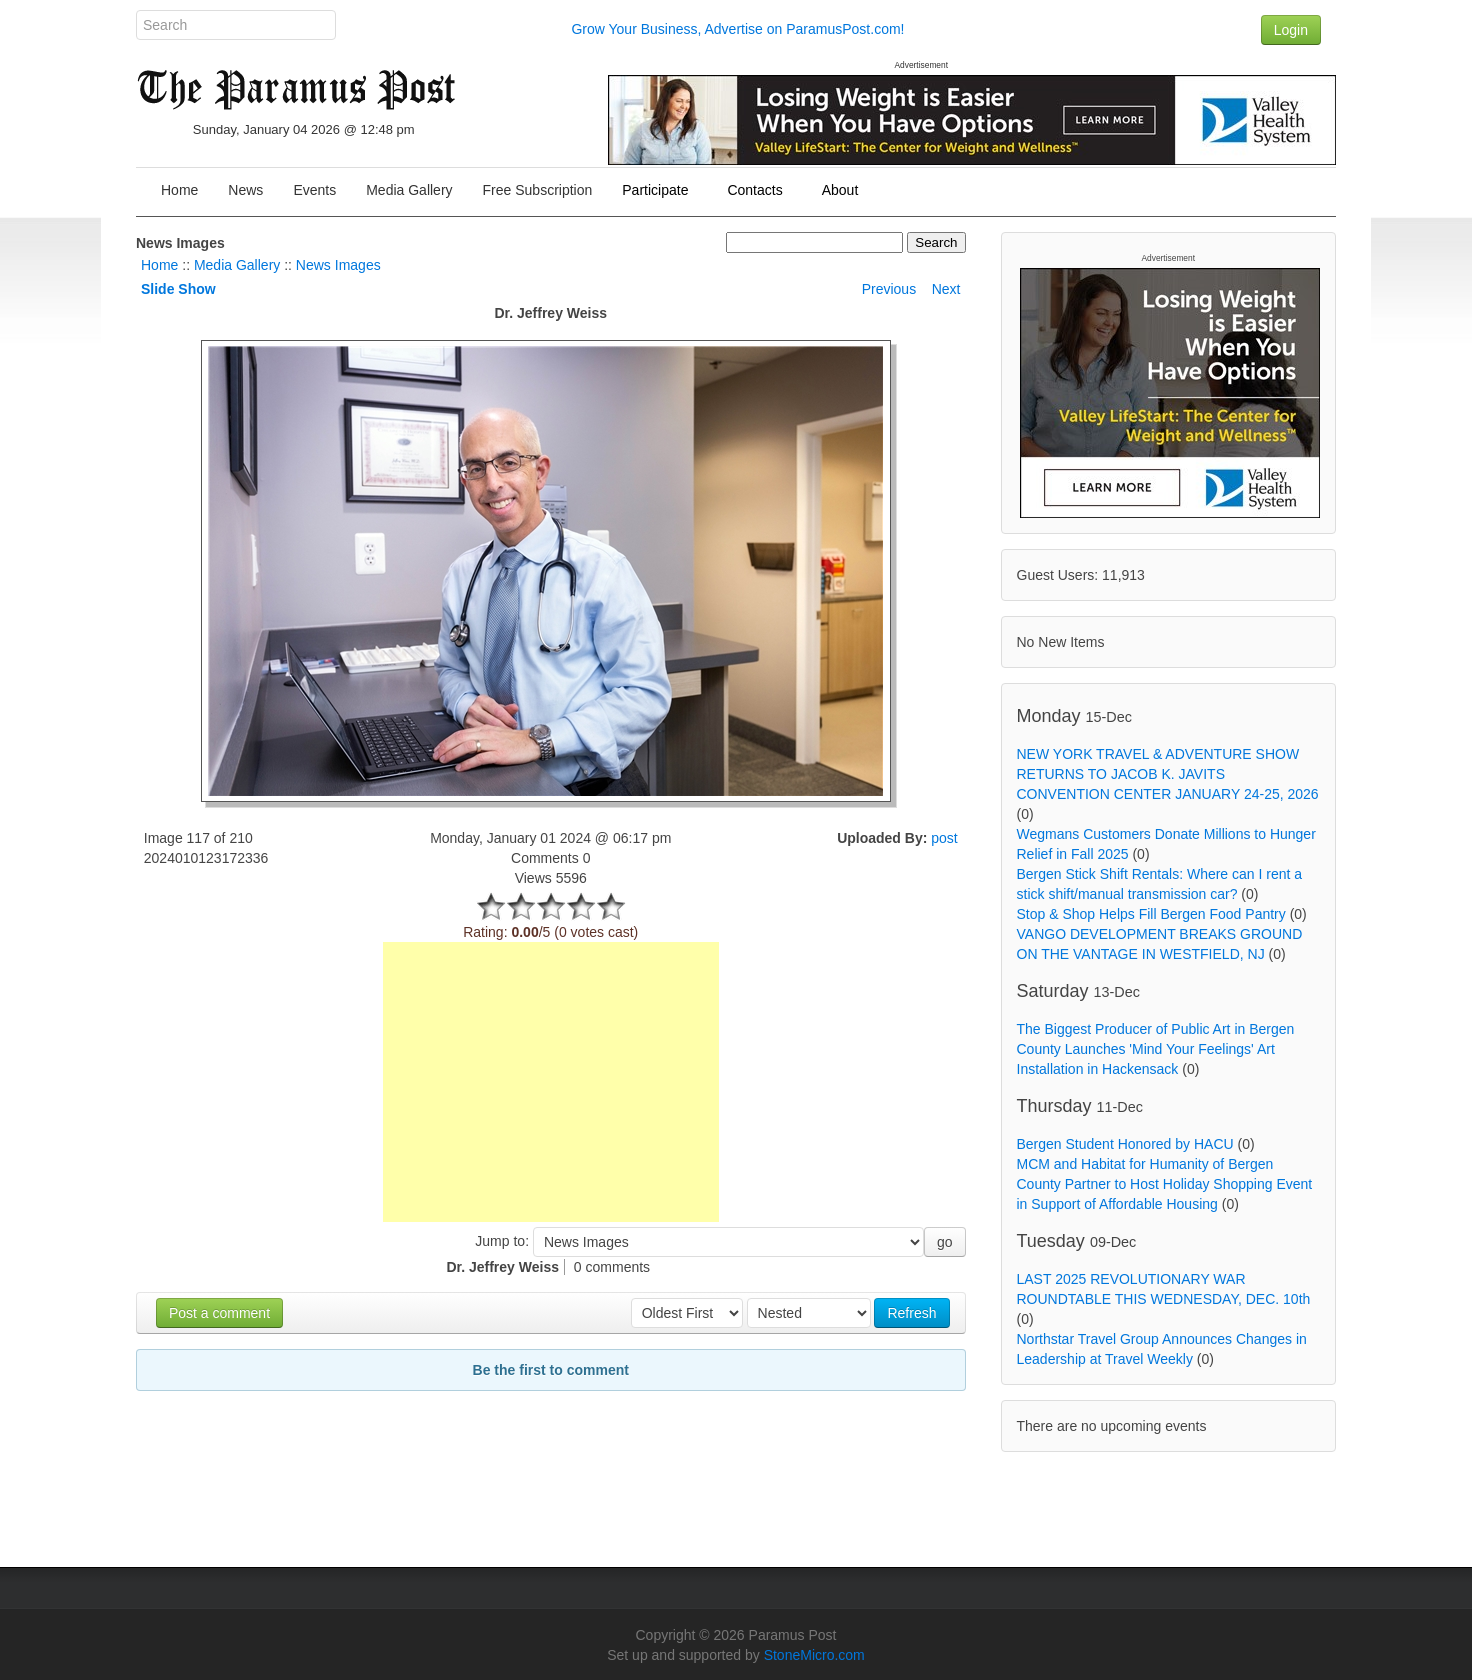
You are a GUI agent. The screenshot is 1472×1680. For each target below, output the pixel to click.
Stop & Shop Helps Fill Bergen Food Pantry (1151, 914)
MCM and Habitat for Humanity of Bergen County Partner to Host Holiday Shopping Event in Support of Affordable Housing (1165, 1184)
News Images (338, 265)
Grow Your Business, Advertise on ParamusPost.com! (737, 29)
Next (946, 289)
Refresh (911, 1313)
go (945, 1242)
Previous (889, 289)
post (944, 838)
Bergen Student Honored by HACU (1125, 1144)
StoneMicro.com (814, 1655)
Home (159, 265)
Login (1291, 30)
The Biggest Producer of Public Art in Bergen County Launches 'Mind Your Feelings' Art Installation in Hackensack (1156, 1049)
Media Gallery (237, 265)
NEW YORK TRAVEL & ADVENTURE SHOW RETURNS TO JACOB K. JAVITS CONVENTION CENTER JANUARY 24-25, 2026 (1168, 774)
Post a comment (219, 1313)
